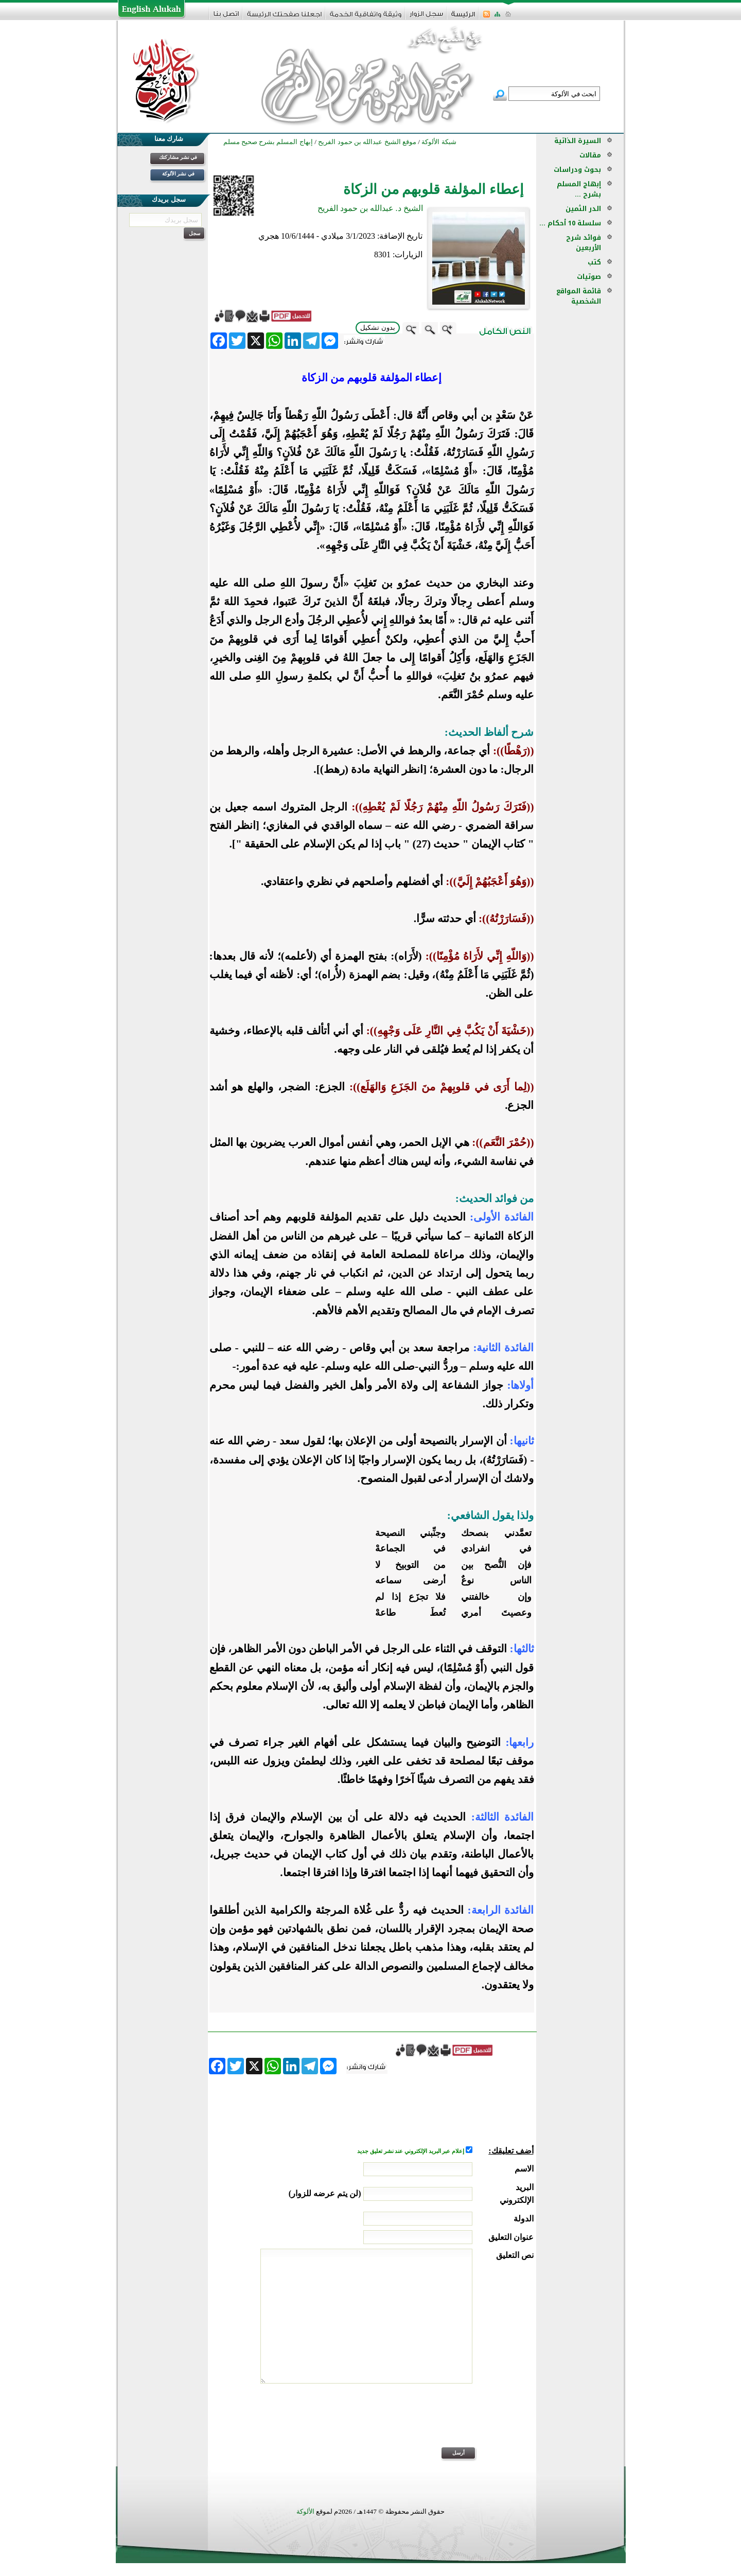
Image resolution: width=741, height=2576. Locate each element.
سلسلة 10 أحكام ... (570, 223)
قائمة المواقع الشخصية (578, 296)
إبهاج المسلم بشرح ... (579, 189)
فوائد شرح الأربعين (583, 242)
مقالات (590, 155)
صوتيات (589, 276)
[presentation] (455, 2422)
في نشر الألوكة (178, 174)
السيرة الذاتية (577, 140)
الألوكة (305, 2511)
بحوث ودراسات (577, 169)
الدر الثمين (583, 208)
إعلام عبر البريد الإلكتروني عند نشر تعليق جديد (411, 2151)
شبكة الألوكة (438, 142)
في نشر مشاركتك (178, 157)
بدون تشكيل (377, 327)
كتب (594, 262)
